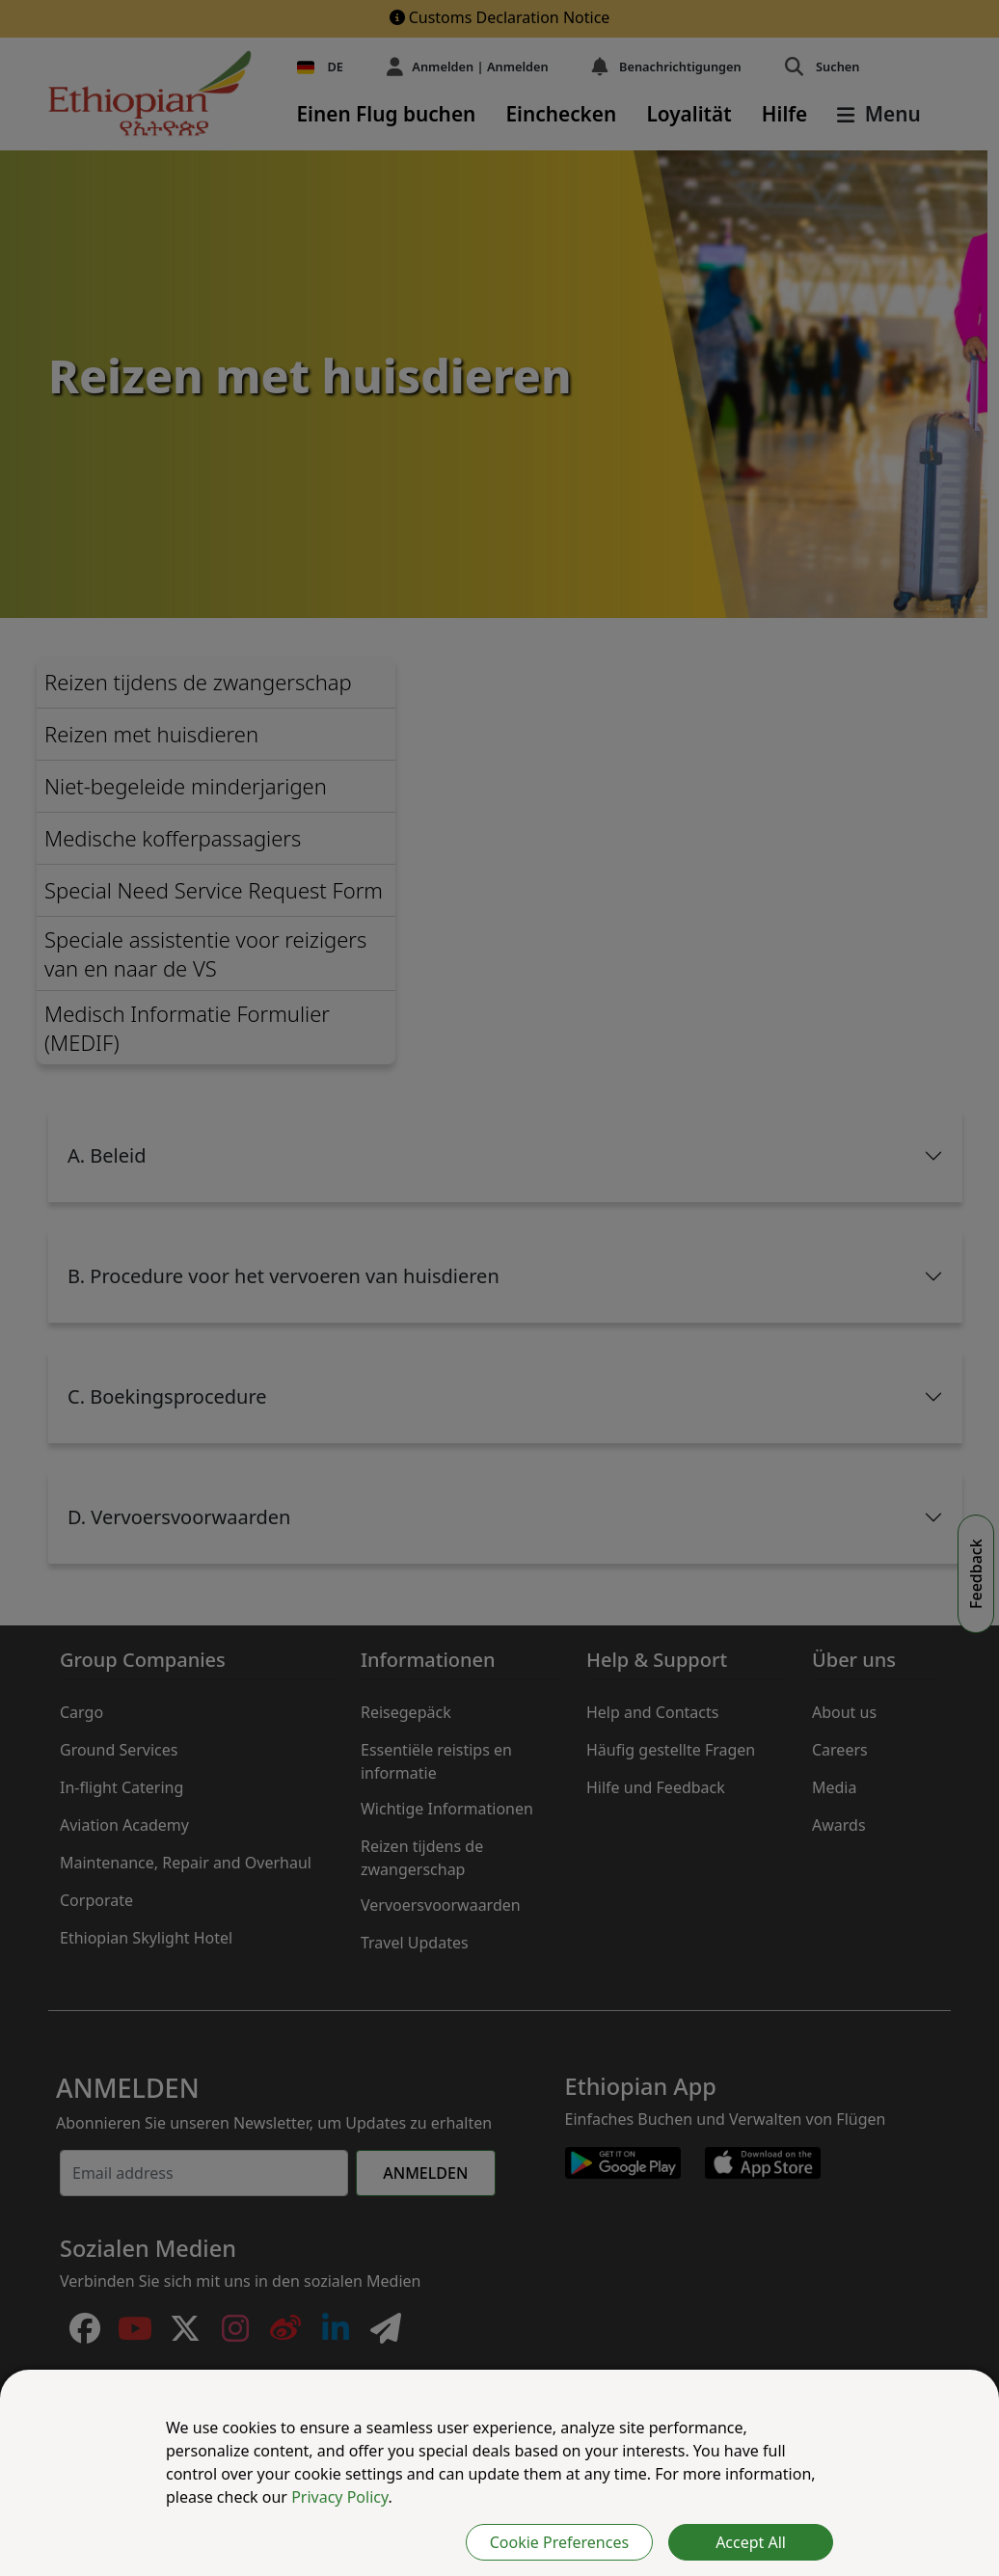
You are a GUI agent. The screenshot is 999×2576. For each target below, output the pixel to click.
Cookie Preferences (559, 2542)
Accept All (751, 2542)
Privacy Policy (339, 2497)
